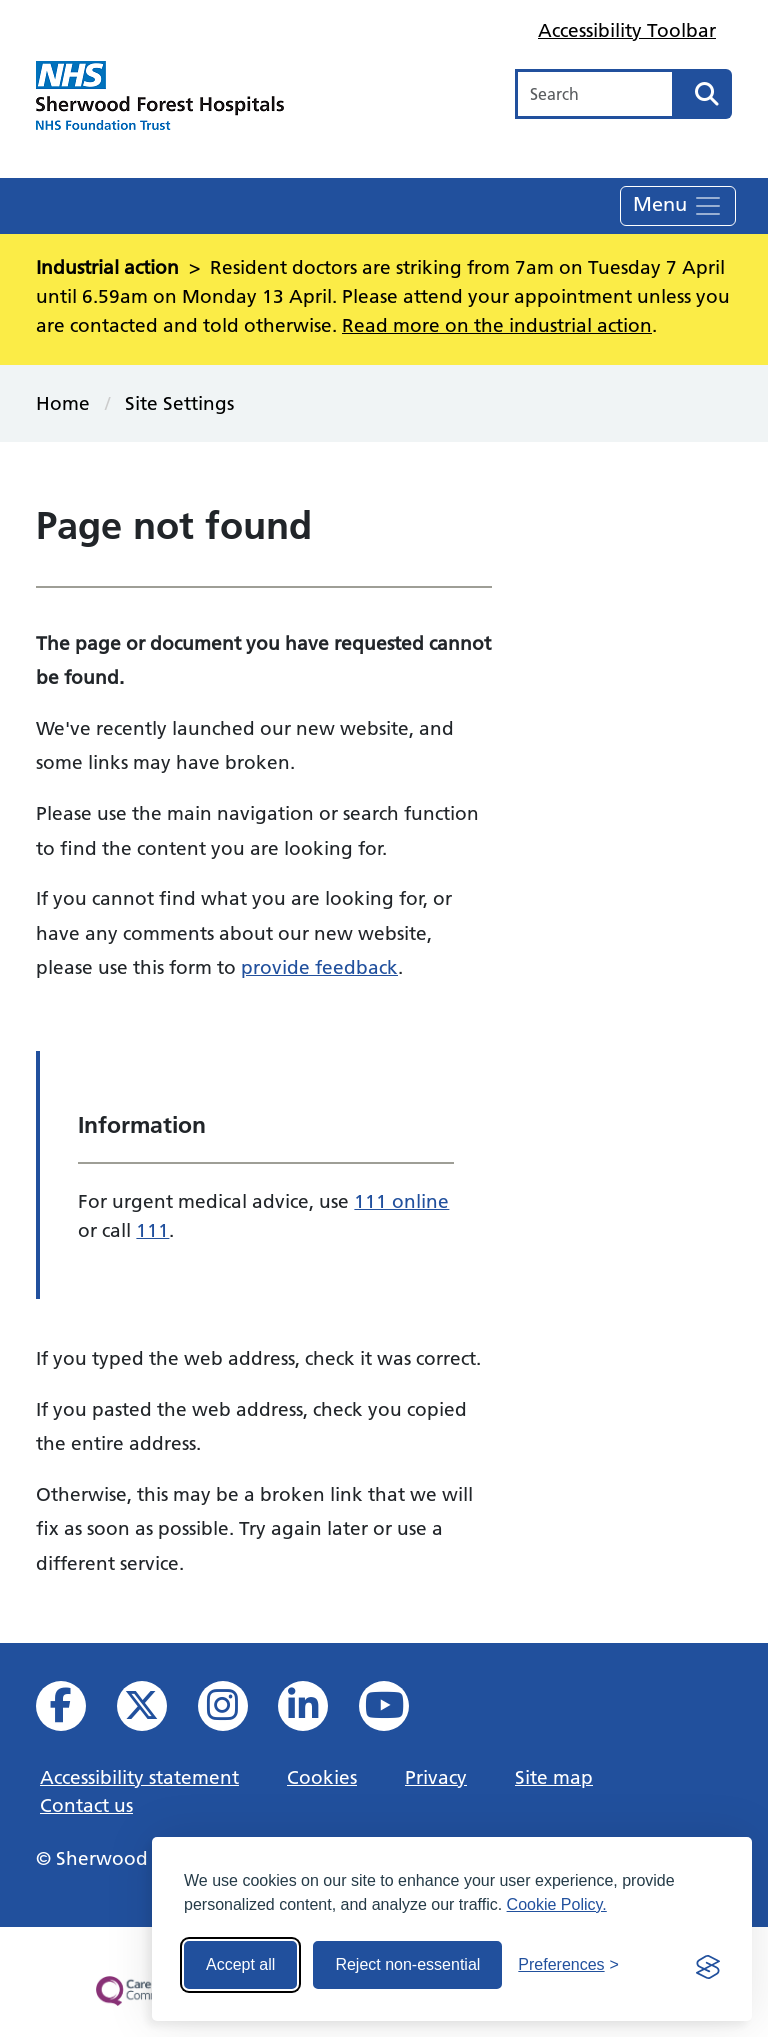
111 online (401, 1201)
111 (152, 1230)
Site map (554, 1777)
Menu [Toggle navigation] (678, 205)
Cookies (322, 1777)
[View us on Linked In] (316, 1711)
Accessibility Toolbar (627, 30)
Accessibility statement (139, 1777)
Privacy (436, 1777)
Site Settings (179, 403)
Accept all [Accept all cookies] (240, 1964)
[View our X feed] (155, 1711)
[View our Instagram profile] (236, 1711)
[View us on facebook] (74, 1711)
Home (63, 403)
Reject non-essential (407, 1964)
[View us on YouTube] (397, 1711)
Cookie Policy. (557, 1904)
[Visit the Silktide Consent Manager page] (708, 1965)
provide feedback (319, 967)
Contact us (86, 1805)
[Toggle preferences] (568, 1965)
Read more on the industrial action (497, 325)
